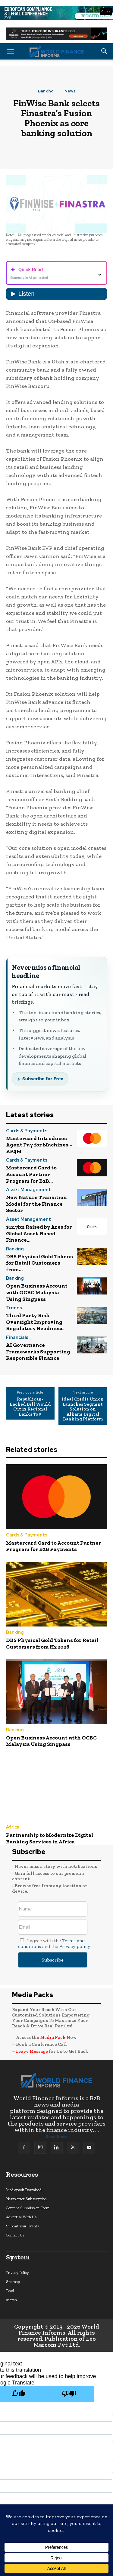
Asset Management (28, 1190)
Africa (13, 1827)
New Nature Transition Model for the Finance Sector (36, 1204)
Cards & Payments (26, 1131)
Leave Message (32, 2051)
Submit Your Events (22, 2226)
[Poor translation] (69, 2394)
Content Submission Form (27, 2208)
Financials (17, 1337)
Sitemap (13, 2281)
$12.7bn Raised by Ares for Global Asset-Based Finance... (39, 1233)
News (70, 91)
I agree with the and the (54, 1943)
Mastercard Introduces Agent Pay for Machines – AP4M (39, 1145)
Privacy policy (74, 1946)
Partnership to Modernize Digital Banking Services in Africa (49, 1838)
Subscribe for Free (42, 1079)
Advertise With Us (21, 2217)
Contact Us (15, 2235)
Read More (56, 2136)
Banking (45, 91)
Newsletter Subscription (26, 2199)
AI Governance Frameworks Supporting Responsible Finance (38, 1351)
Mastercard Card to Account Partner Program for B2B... (31, 1174)
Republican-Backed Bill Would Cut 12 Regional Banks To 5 (30, 1407)
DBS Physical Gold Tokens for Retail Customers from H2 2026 (52, 1643)
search (11, 2299)
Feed (10, 2290)
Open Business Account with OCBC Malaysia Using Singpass (36, 1292)
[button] (10, 51)
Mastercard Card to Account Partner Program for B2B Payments (53, 1546)
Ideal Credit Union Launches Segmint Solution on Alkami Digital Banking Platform (83, 1409)
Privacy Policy (17, 2272)
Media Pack (53, 2037)
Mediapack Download (24, 2190)
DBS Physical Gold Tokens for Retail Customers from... (39, 1263)
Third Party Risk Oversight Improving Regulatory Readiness (35, 1322)
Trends (14, 1308)
